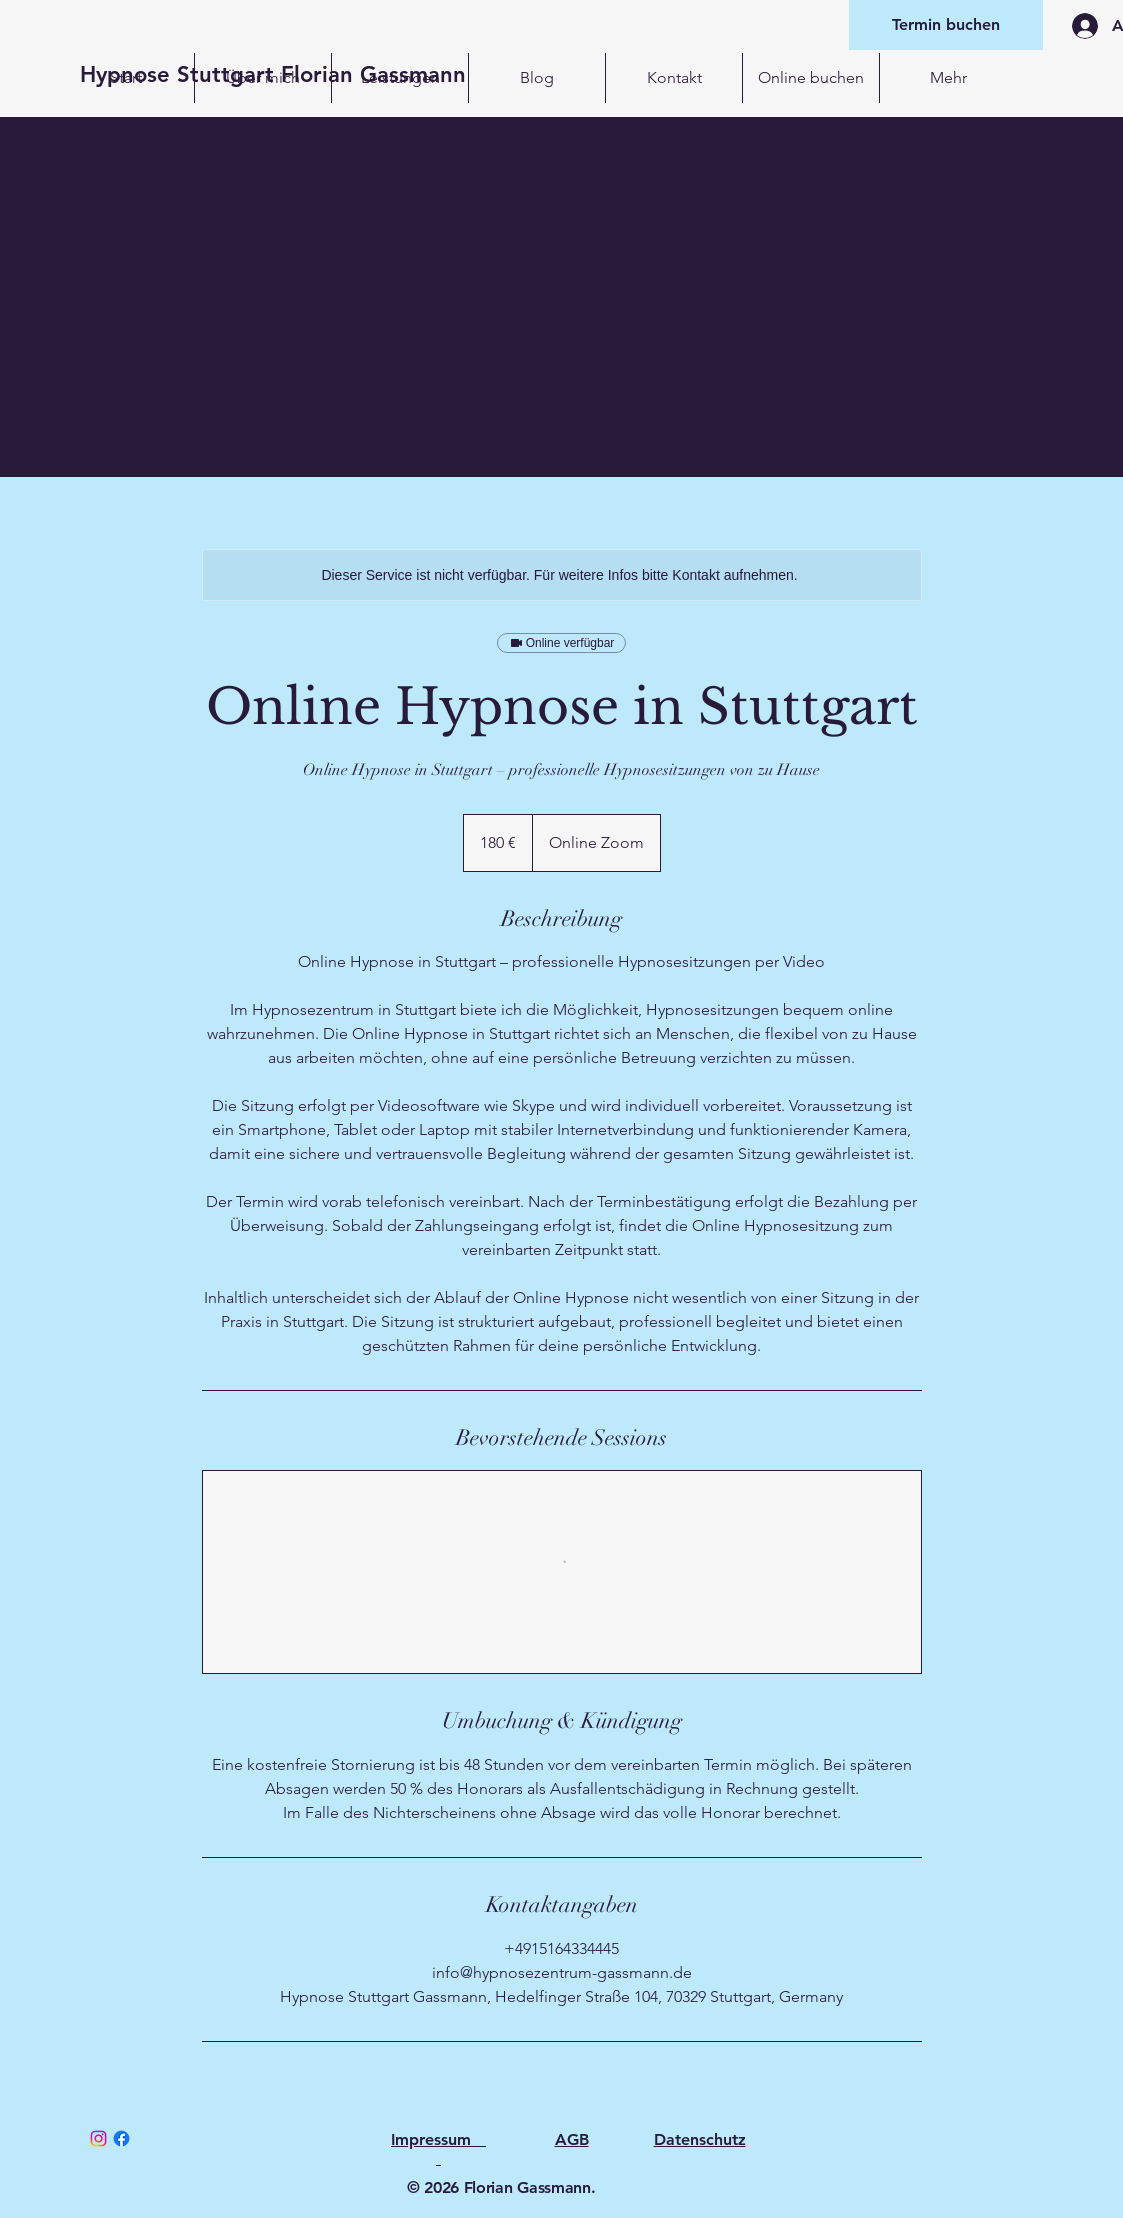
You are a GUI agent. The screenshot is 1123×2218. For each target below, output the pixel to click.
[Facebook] (121, 2138)
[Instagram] (98, 2138)
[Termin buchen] (946, 25)
